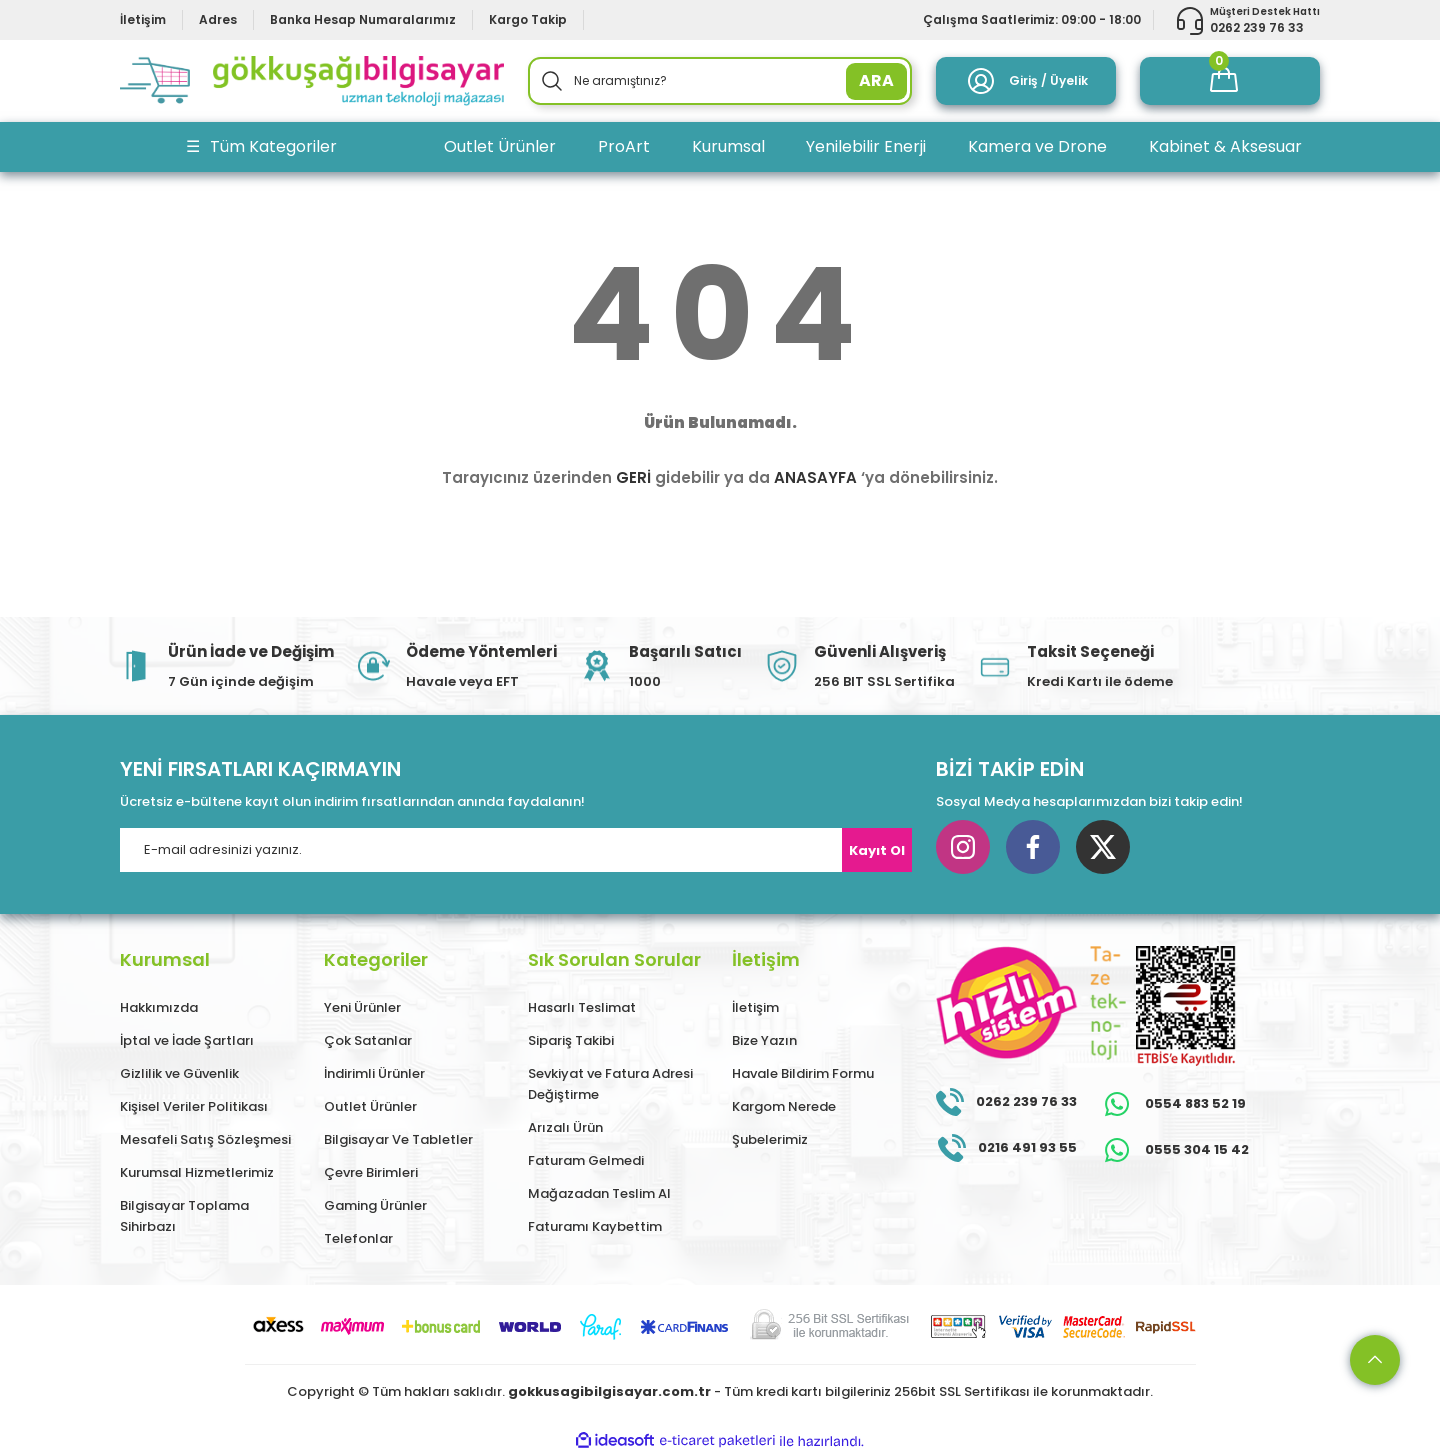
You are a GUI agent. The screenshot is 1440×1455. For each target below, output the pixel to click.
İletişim (755, 1007)
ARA (876, 80)
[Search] (720, 81)
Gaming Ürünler (375, 1205)
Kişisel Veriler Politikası (194, 1106)
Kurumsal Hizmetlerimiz (197, 1172)
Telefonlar (358, 1238)
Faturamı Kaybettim (595, 1226)
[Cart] (1230, 81)
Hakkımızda (159, 1007)
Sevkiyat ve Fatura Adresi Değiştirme (610, 1084)
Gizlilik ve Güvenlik (179, 1073)
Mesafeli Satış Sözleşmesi (205, 1139)
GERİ (633, 477)
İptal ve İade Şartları (187, 1040)
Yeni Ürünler (362, 1007)
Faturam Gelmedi (586, 1160)
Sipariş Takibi (571, 1040)
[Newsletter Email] (516, 850)
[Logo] (312, 81)
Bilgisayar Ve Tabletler (398, 1139)
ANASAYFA (815, 477)
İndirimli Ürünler (374, 1073)
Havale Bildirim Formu (803, 1073)
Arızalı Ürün (565, 1127)
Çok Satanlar (368, 1040)
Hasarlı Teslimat (582, 1007)
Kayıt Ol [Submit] (877, 850)
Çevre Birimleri (371, 1172)
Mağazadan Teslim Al (599, 1193)
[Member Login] (1026, 81)
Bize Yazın (764, 1040)
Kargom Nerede (784, 1106)
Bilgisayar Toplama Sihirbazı (184, 1216)
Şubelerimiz (770, 1139)
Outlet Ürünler (370, 1106)
